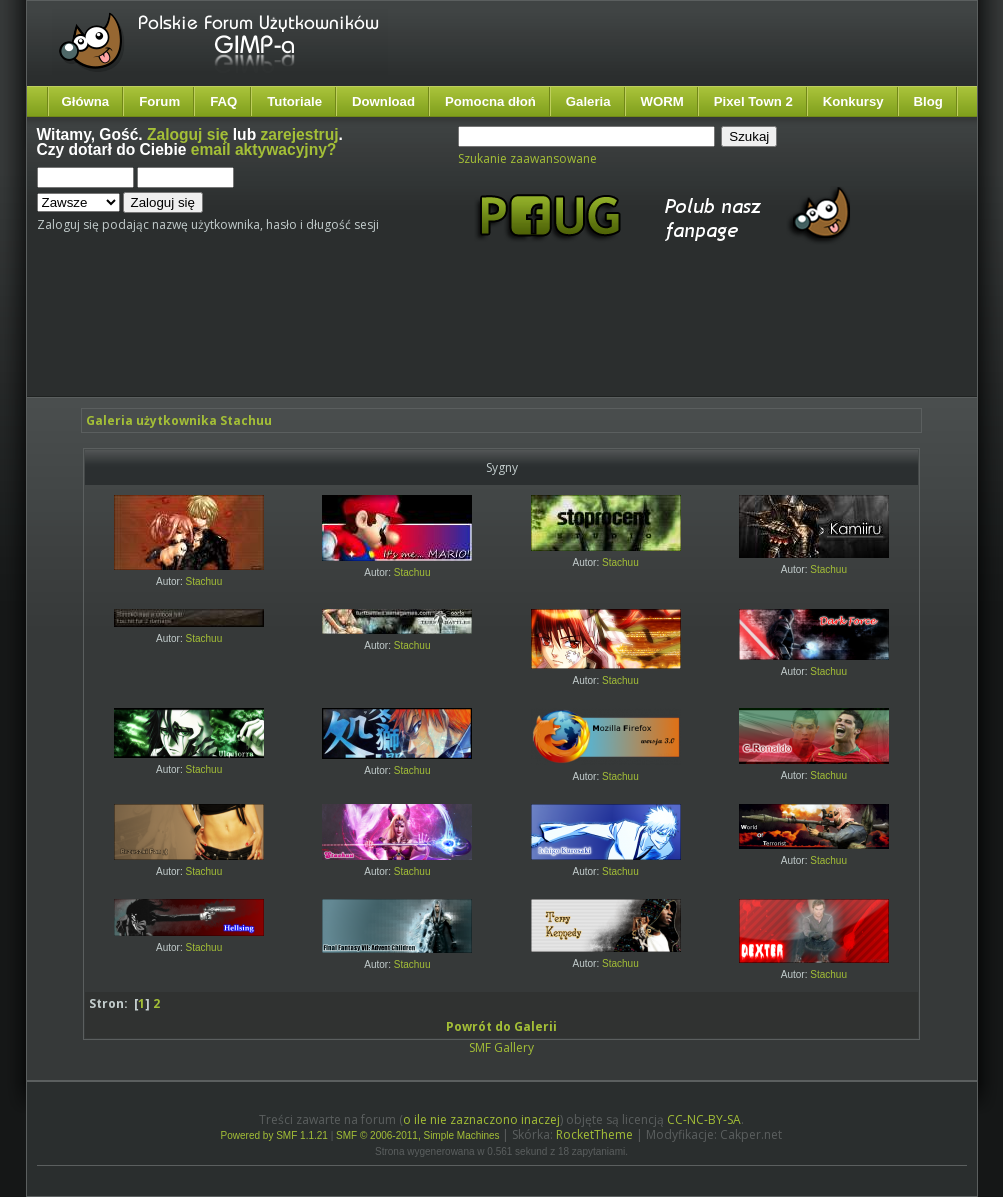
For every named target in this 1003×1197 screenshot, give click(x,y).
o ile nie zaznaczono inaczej (481, 1119)
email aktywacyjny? (264, 149)
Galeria (588, 101)
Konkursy (853, 101)
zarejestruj (300, 134)
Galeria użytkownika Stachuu (179, 420)
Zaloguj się (187, 134)
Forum (159, 101)
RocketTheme (594, 1134)
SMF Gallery (501, 1047)
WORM (662, 101)
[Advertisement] (412, 338)
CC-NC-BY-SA (704, 1119)
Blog (928, 101)
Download (383, 101)
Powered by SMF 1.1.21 (274, 1135)
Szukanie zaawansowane (527, 158)
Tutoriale (294, 101)
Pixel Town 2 (753, 101)
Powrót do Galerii (501, 1026)
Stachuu (204, 581)
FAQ (223, 101)
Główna (86, 101)
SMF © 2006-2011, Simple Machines (418, 1135)
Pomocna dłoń (490, 101)
